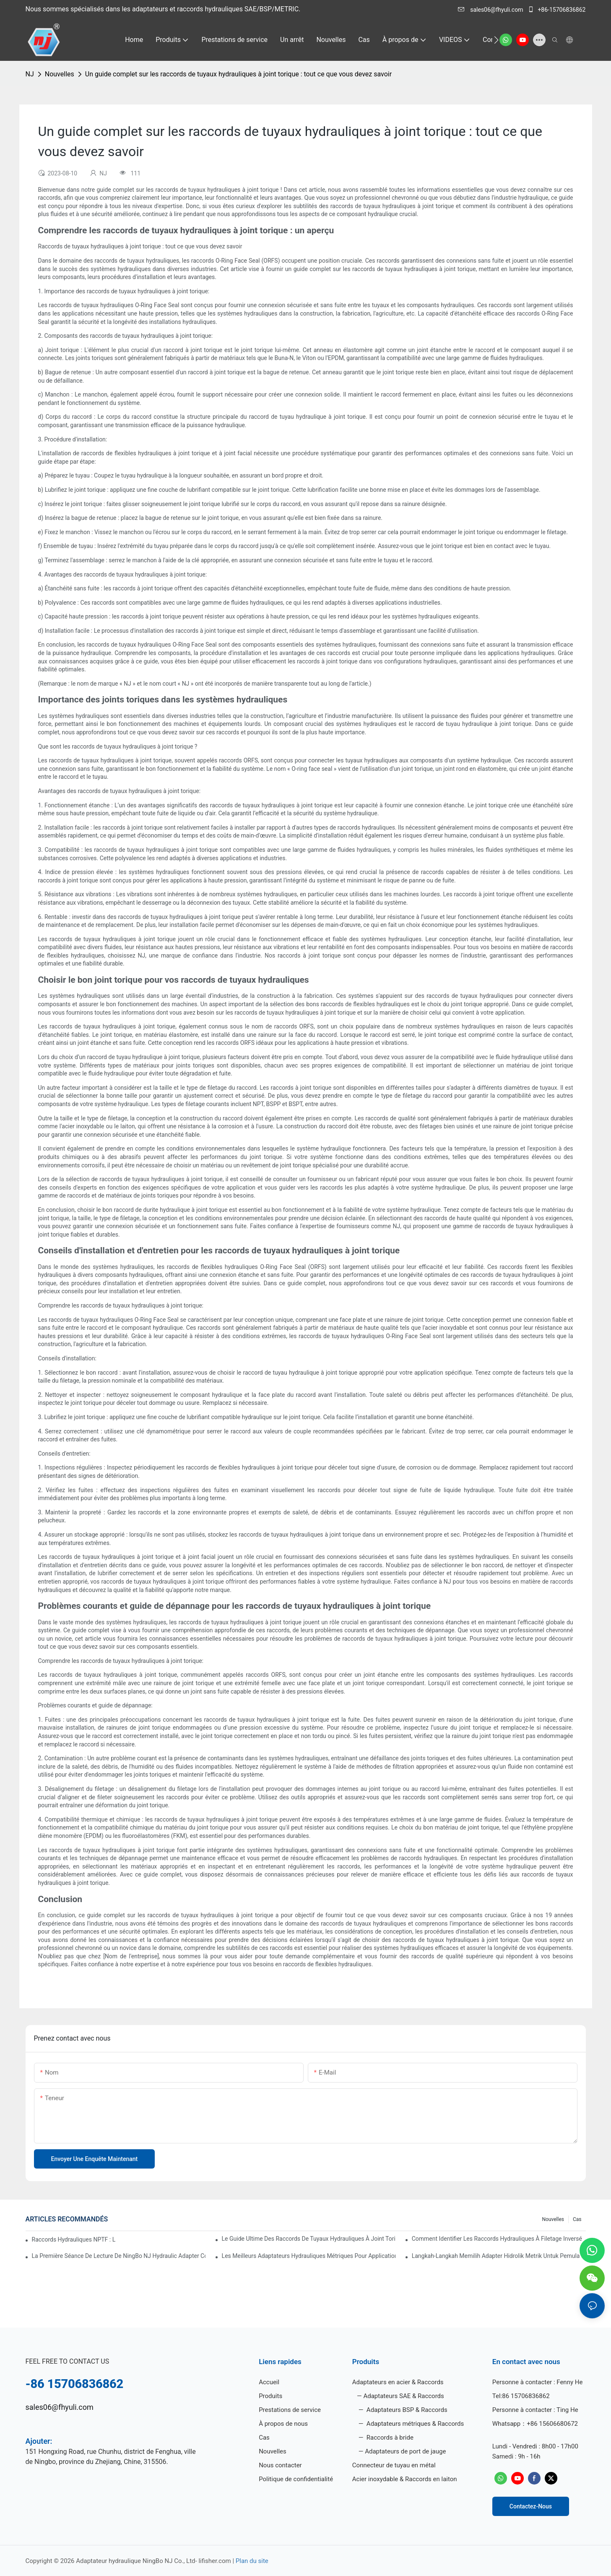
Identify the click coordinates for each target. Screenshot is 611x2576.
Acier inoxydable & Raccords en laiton (404, 2479)
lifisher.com (215, 2561)
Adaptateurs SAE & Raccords (403, 2396)
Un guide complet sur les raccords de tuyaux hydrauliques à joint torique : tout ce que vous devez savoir (238, 74)
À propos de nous (283, 2423)
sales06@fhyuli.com (491, 9)
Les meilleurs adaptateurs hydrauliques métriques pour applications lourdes (309, 2255)
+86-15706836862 (557, 9)
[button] (496, 40)
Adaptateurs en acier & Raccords (398, 2382)
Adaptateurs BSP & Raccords (406, 2410)
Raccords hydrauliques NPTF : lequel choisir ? (74, 2239)
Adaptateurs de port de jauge (405, 2451)
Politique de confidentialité (296, 2479)
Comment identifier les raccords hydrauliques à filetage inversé (497, 2238)
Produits (270, 2396)
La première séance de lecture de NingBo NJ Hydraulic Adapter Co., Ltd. (119, 2255)
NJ (30, 74)
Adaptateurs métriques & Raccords (414, 2423)
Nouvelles (59, 74)
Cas (577, 2219)
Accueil (269, 2382)
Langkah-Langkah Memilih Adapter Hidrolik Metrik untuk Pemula (496, 2255)
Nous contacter (280, 2465)
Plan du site (252, 2561)
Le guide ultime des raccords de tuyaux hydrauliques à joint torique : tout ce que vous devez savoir (309, 2238)
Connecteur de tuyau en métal (394, 2465)
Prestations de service (290, 2410)
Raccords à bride (389, 2437)
